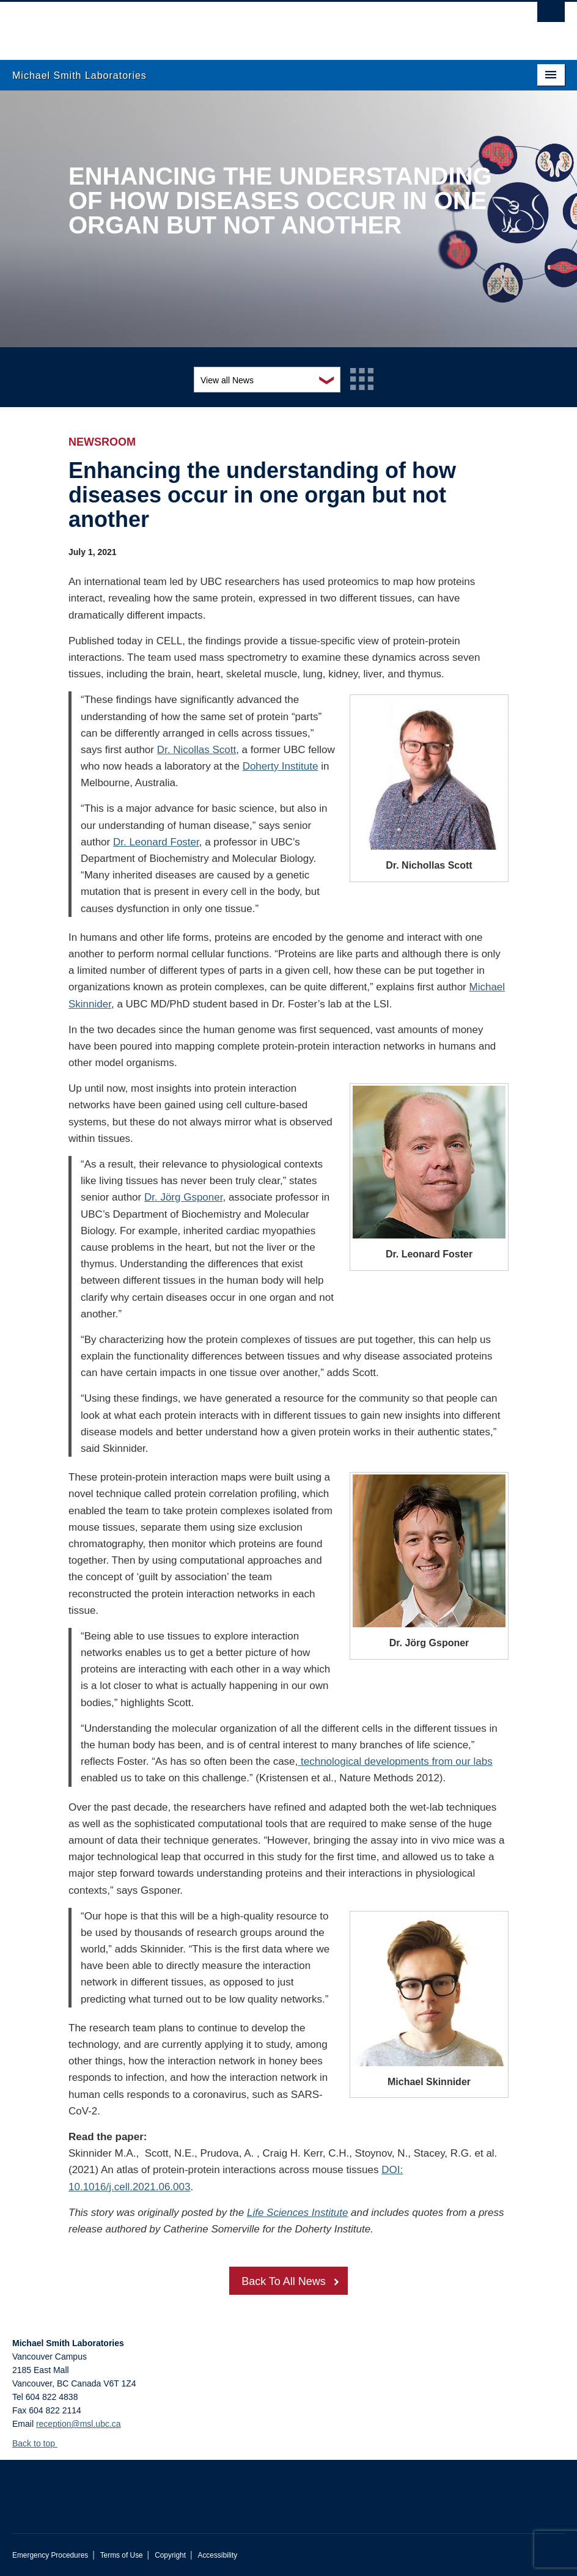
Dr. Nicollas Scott (196, 750)
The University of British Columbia (247, 25)
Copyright (170, 2555)
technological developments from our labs (395, 1761)
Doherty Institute (280, 766)
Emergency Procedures (50, 2555)
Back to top (39, 2443)
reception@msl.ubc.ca (78, 2424)
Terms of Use (121, 2555)
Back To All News (283, 2281)
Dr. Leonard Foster (156, 842)
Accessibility (217, 2555)
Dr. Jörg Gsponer (183, 1197)
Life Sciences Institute (297, 2212)
